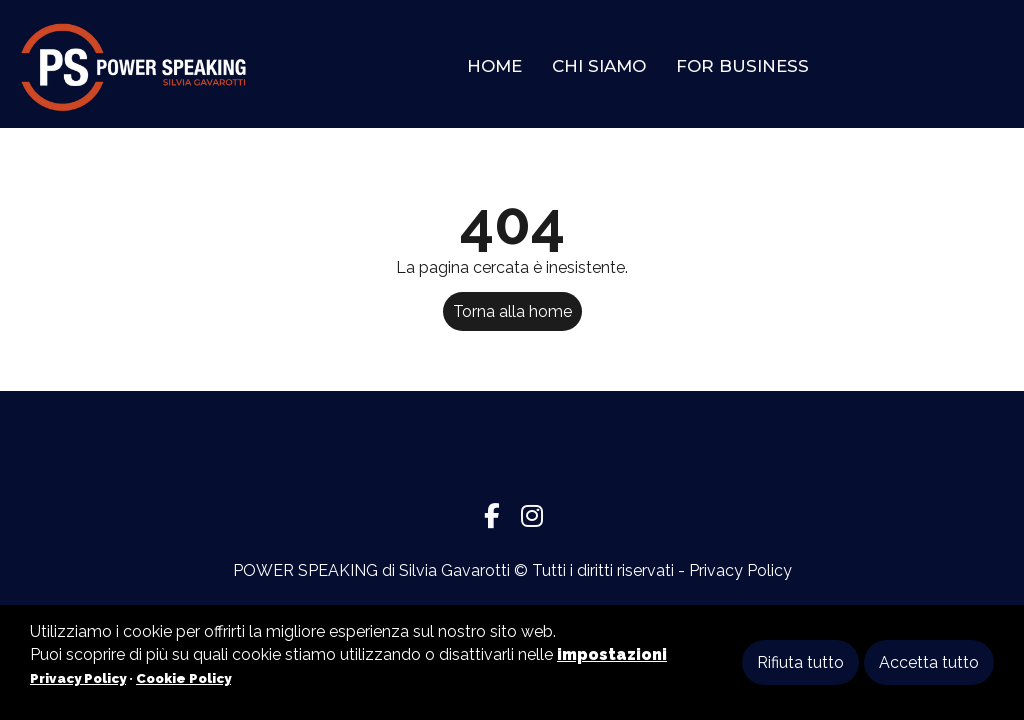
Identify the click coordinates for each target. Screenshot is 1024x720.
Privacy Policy (740, 570)
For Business (742, 66)
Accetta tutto (929, 662)
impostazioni (612, 654)
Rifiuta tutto (800, 662)
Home (494, 66)
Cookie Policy (183, 678)
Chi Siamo (599, 66)
